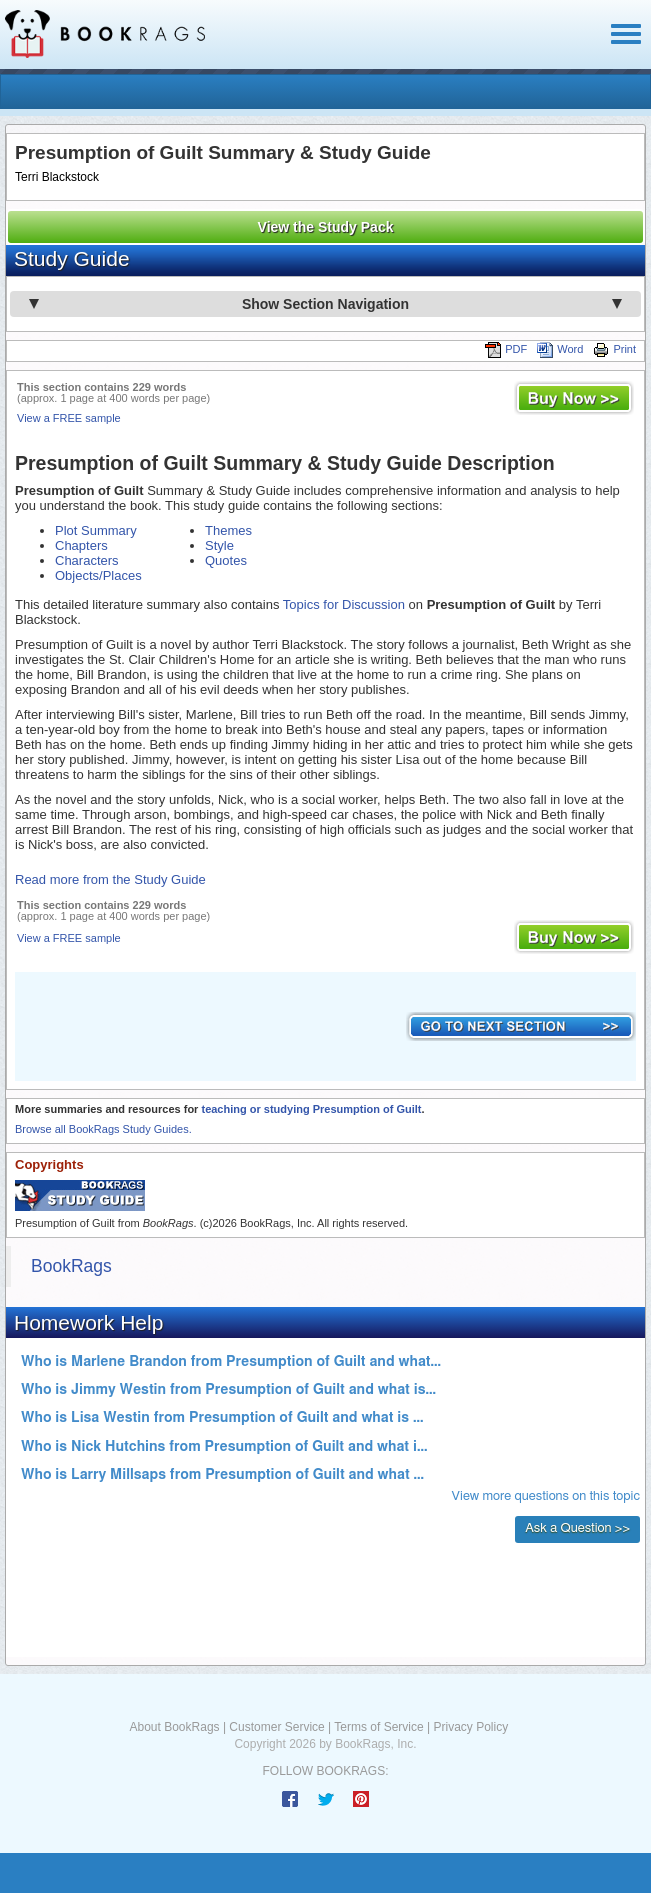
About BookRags (175, 1727)
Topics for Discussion (344, 604)
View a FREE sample (69, 418)
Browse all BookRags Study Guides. (103, 1129)
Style (219, 545)
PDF (506, 349)
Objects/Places (98, 575)
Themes (228, 530)
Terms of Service (378, 1727)
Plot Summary (96, 530)
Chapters (81, 545)
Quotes (226, 560)
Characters (87, 560)
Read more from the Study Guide (110, 879)
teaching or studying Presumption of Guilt (311, 1109)
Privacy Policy (470, 1727)
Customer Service (276, 1727)
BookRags (71, 1266)
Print (614, 349)
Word (560, 349)
